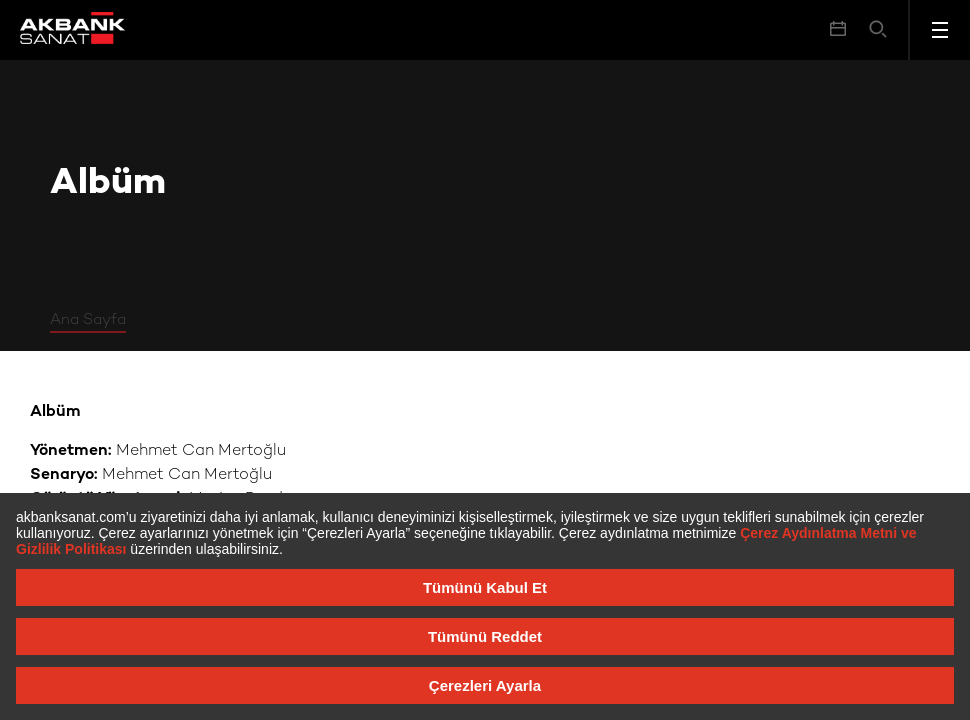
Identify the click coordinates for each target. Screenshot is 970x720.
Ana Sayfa (88, 320)
